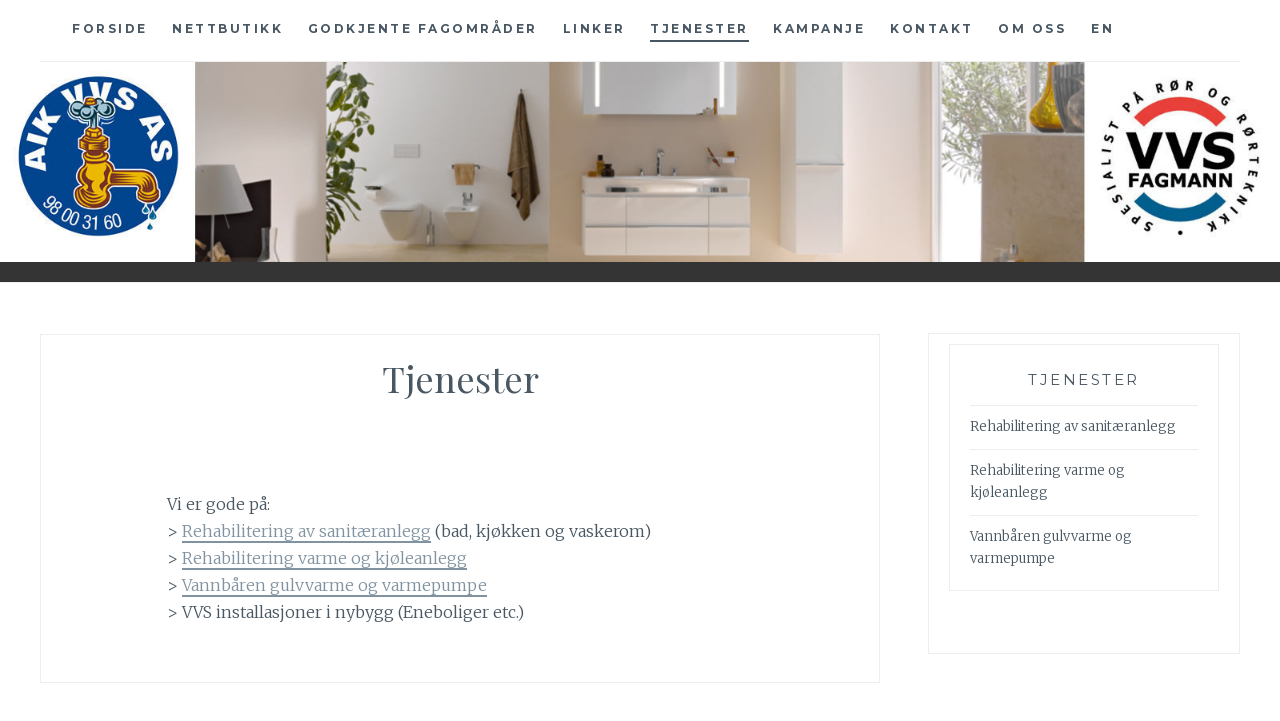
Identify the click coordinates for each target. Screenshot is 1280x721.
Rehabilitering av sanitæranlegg (306, 531)
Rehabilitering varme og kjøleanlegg (324, 558)
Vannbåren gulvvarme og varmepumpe (334, 585)
